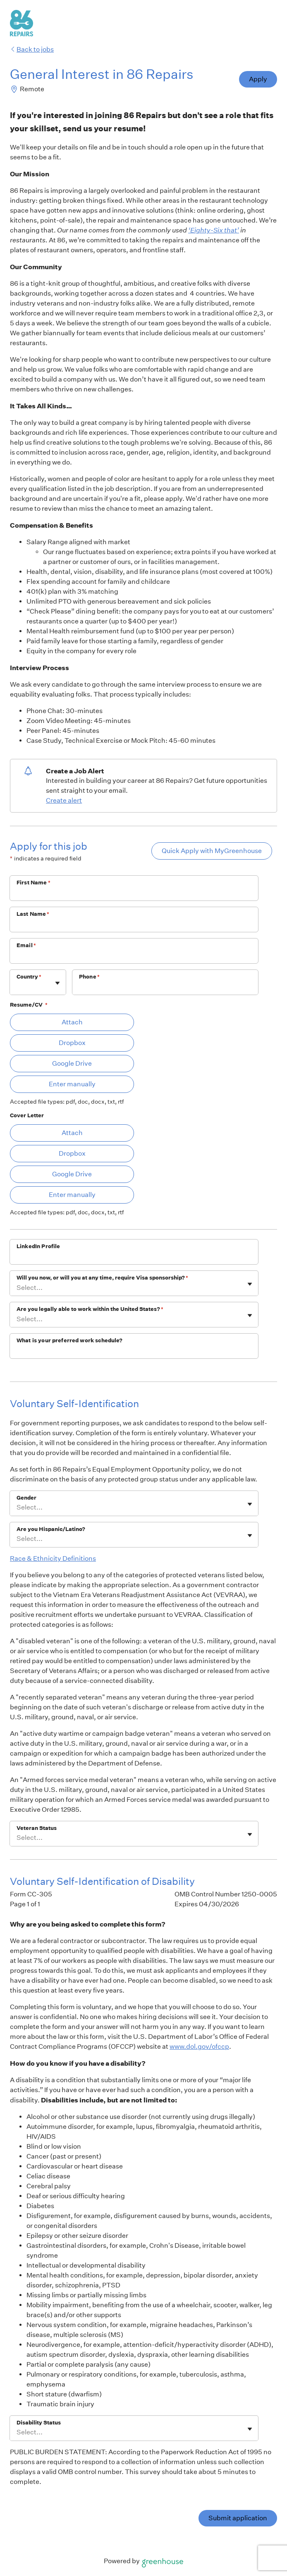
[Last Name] (134, 925)
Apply (258, 79)
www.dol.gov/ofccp (199, 2046)
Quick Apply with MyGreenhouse (212, 851)
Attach (72, 1022)
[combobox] (17, 987)
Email (26, 945)
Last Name (33, 913)
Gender (26, 1497)
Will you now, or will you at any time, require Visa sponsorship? (102, 1277)
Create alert (64, 800)
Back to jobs (32, 49)
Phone (89, 976)
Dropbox (72, 1043)
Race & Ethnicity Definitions (53, 1558)
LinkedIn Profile (38, 1246)
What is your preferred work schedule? (70, 1340)
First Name (33, 882)
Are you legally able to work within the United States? (90, 1309)
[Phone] (165, 988)
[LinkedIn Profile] (134, 1257)
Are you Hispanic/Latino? (51, 1529)
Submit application (237, 2518)
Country (29, 976)
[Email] (134, 956)
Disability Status (39, 2422)
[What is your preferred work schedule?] (134, 1351)
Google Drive (72, 1063)
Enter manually (72, 1084)
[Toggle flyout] (57, 983)
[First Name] (134, 893)
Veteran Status (37, 1828)
